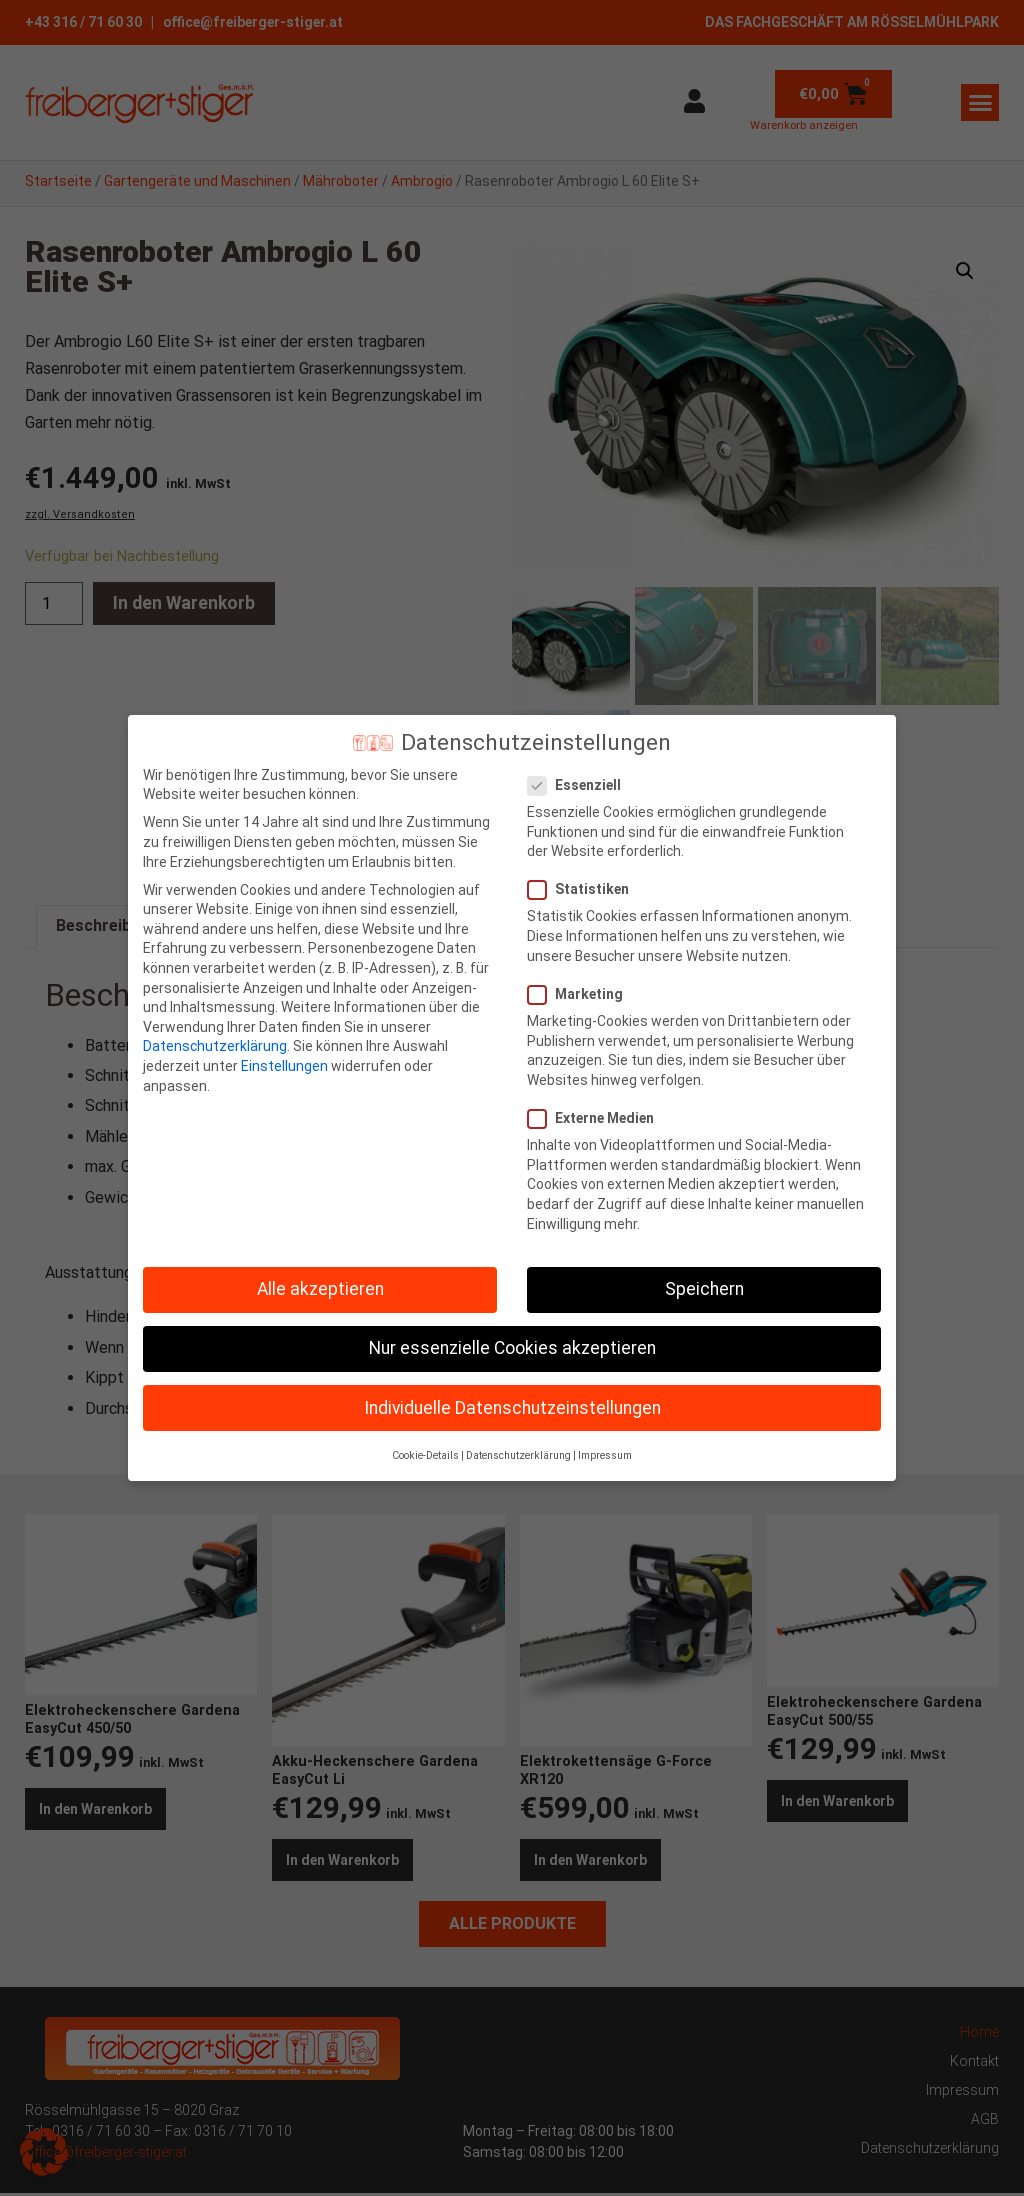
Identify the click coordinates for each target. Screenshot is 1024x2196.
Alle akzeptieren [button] (320, 1289)
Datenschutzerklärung (215, 1046)
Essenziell (580, 785)
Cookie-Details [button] (425, 1455)
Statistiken (584, 889)
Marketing (581, 994)
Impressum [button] (605, 1455)
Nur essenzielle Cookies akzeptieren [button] (512, 1348)
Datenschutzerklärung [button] (518, 1455)
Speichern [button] (704, 1289)
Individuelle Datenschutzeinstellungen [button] (512, 1408)
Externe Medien (597, 1118)
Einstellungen (284, 1066)
